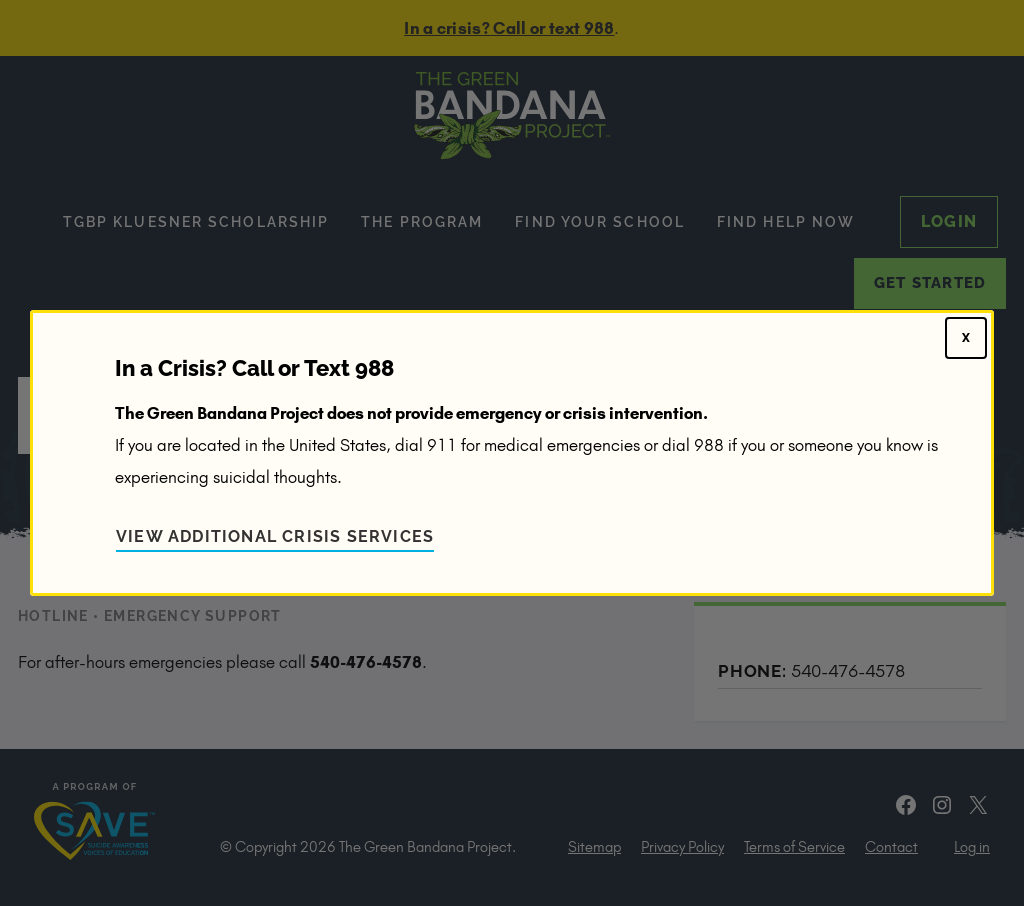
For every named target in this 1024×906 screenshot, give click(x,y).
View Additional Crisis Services (275, 536)
